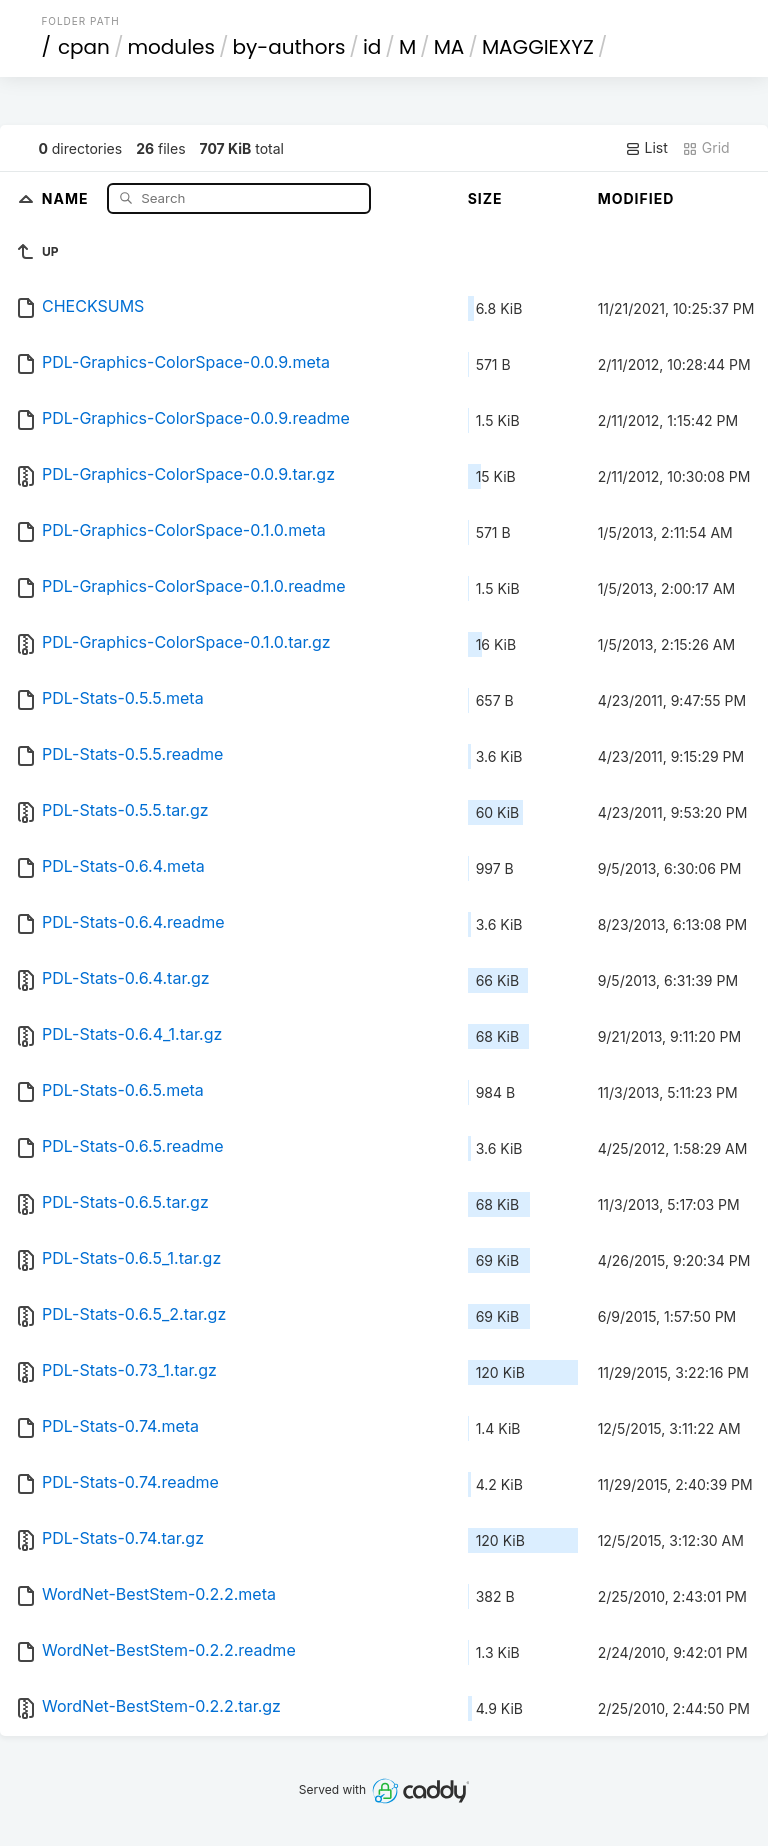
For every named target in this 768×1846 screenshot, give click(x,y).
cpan (84, 47)
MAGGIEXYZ (538, 47)
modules (170, 47)
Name (67, 197)
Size (485, 198)
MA (449, 47)
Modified (636, 198)
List (646, 148)
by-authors (288, 47)
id (372, 47)
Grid (706, 148)
